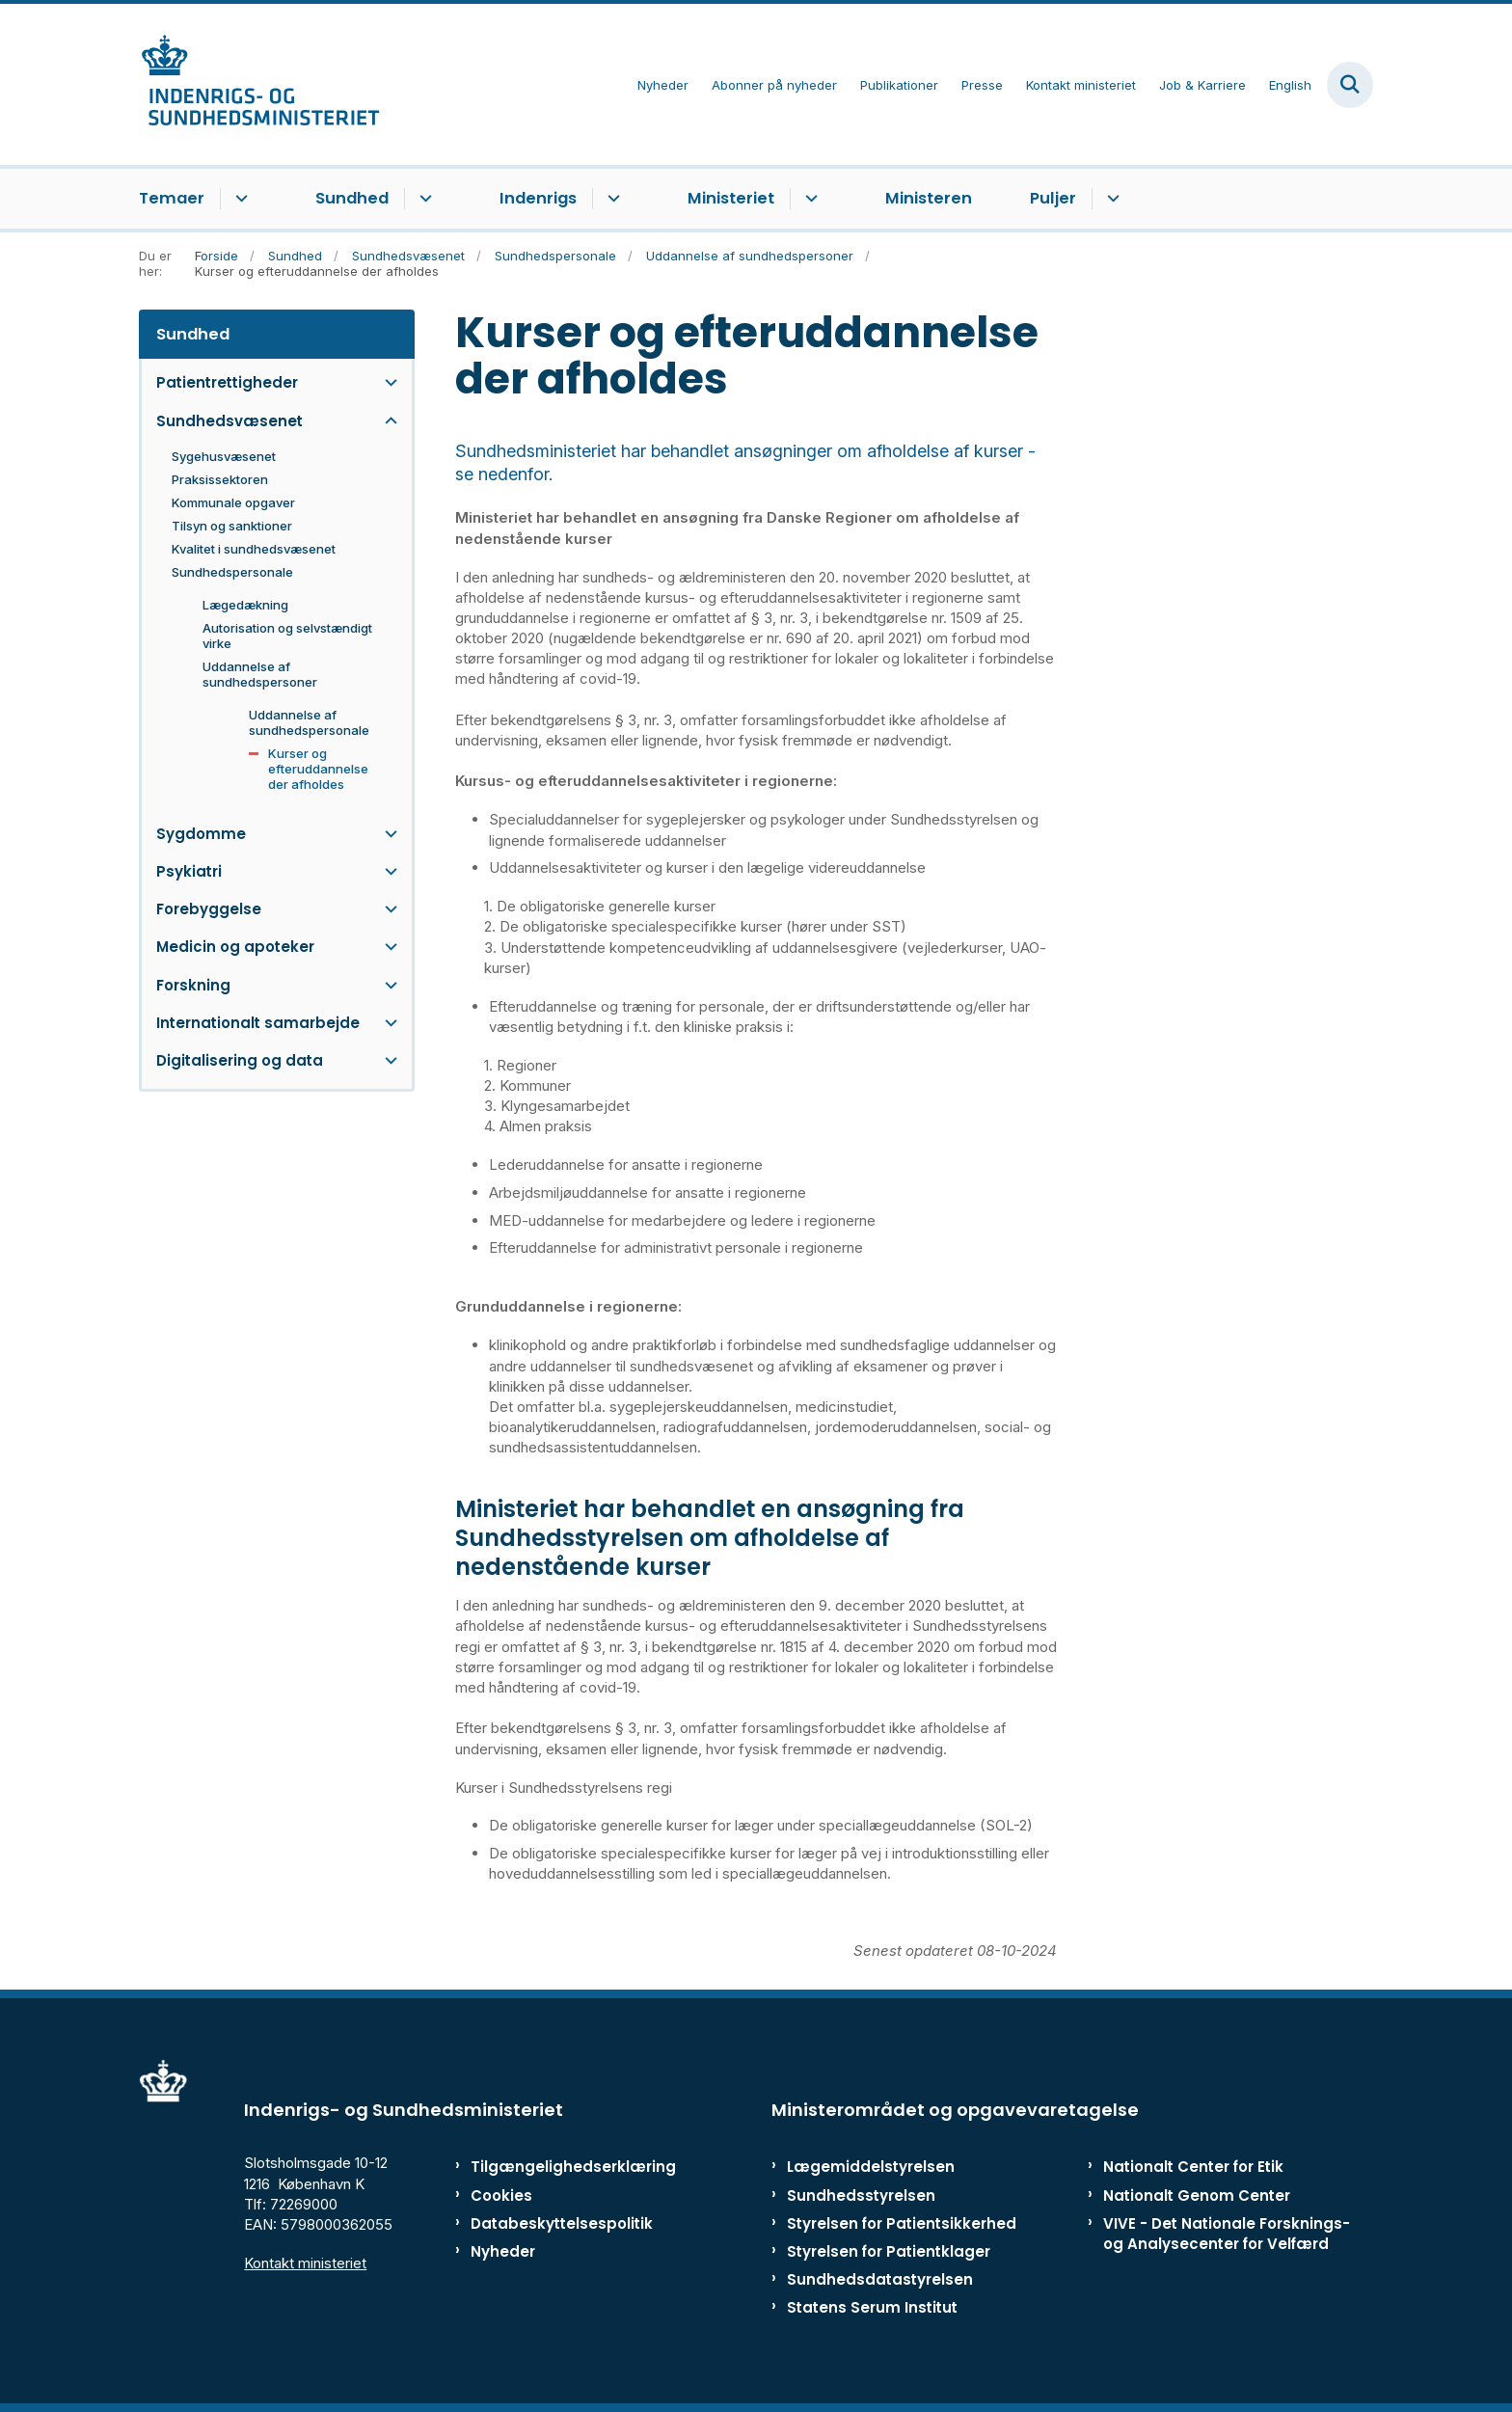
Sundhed (352, 198)
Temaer (171, 198)
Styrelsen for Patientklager (888, 2251)
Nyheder (503, 2251)
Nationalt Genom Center (1196, 2195)
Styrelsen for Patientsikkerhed (901, 2223)
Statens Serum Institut (872, 2307)
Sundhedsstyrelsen (861, 2195)
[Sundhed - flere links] (423, 198)
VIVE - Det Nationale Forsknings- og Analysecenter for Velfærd (1226, 2233)
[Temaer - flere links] (238, 198)
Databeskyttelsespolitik (553, 2223)
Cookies (501, 2195)
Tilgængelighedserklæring (553, 2166)
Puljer (1053, 198)
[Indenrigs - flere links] (611, 198)
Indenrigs (538, 198)
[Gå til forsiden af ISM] (259, 84)
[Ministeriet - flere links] (808, 198)
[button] (386, 382)
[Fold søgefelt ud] (1350, 85)
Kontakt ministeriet (305, 2263)
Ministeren (928, 198)
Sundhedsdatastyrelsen (880, 2279)
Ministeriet (731, 198)
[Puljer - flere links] (1110, 198)
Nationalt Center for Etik (1193, 2166)
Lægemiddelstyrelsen (871, 2166)
